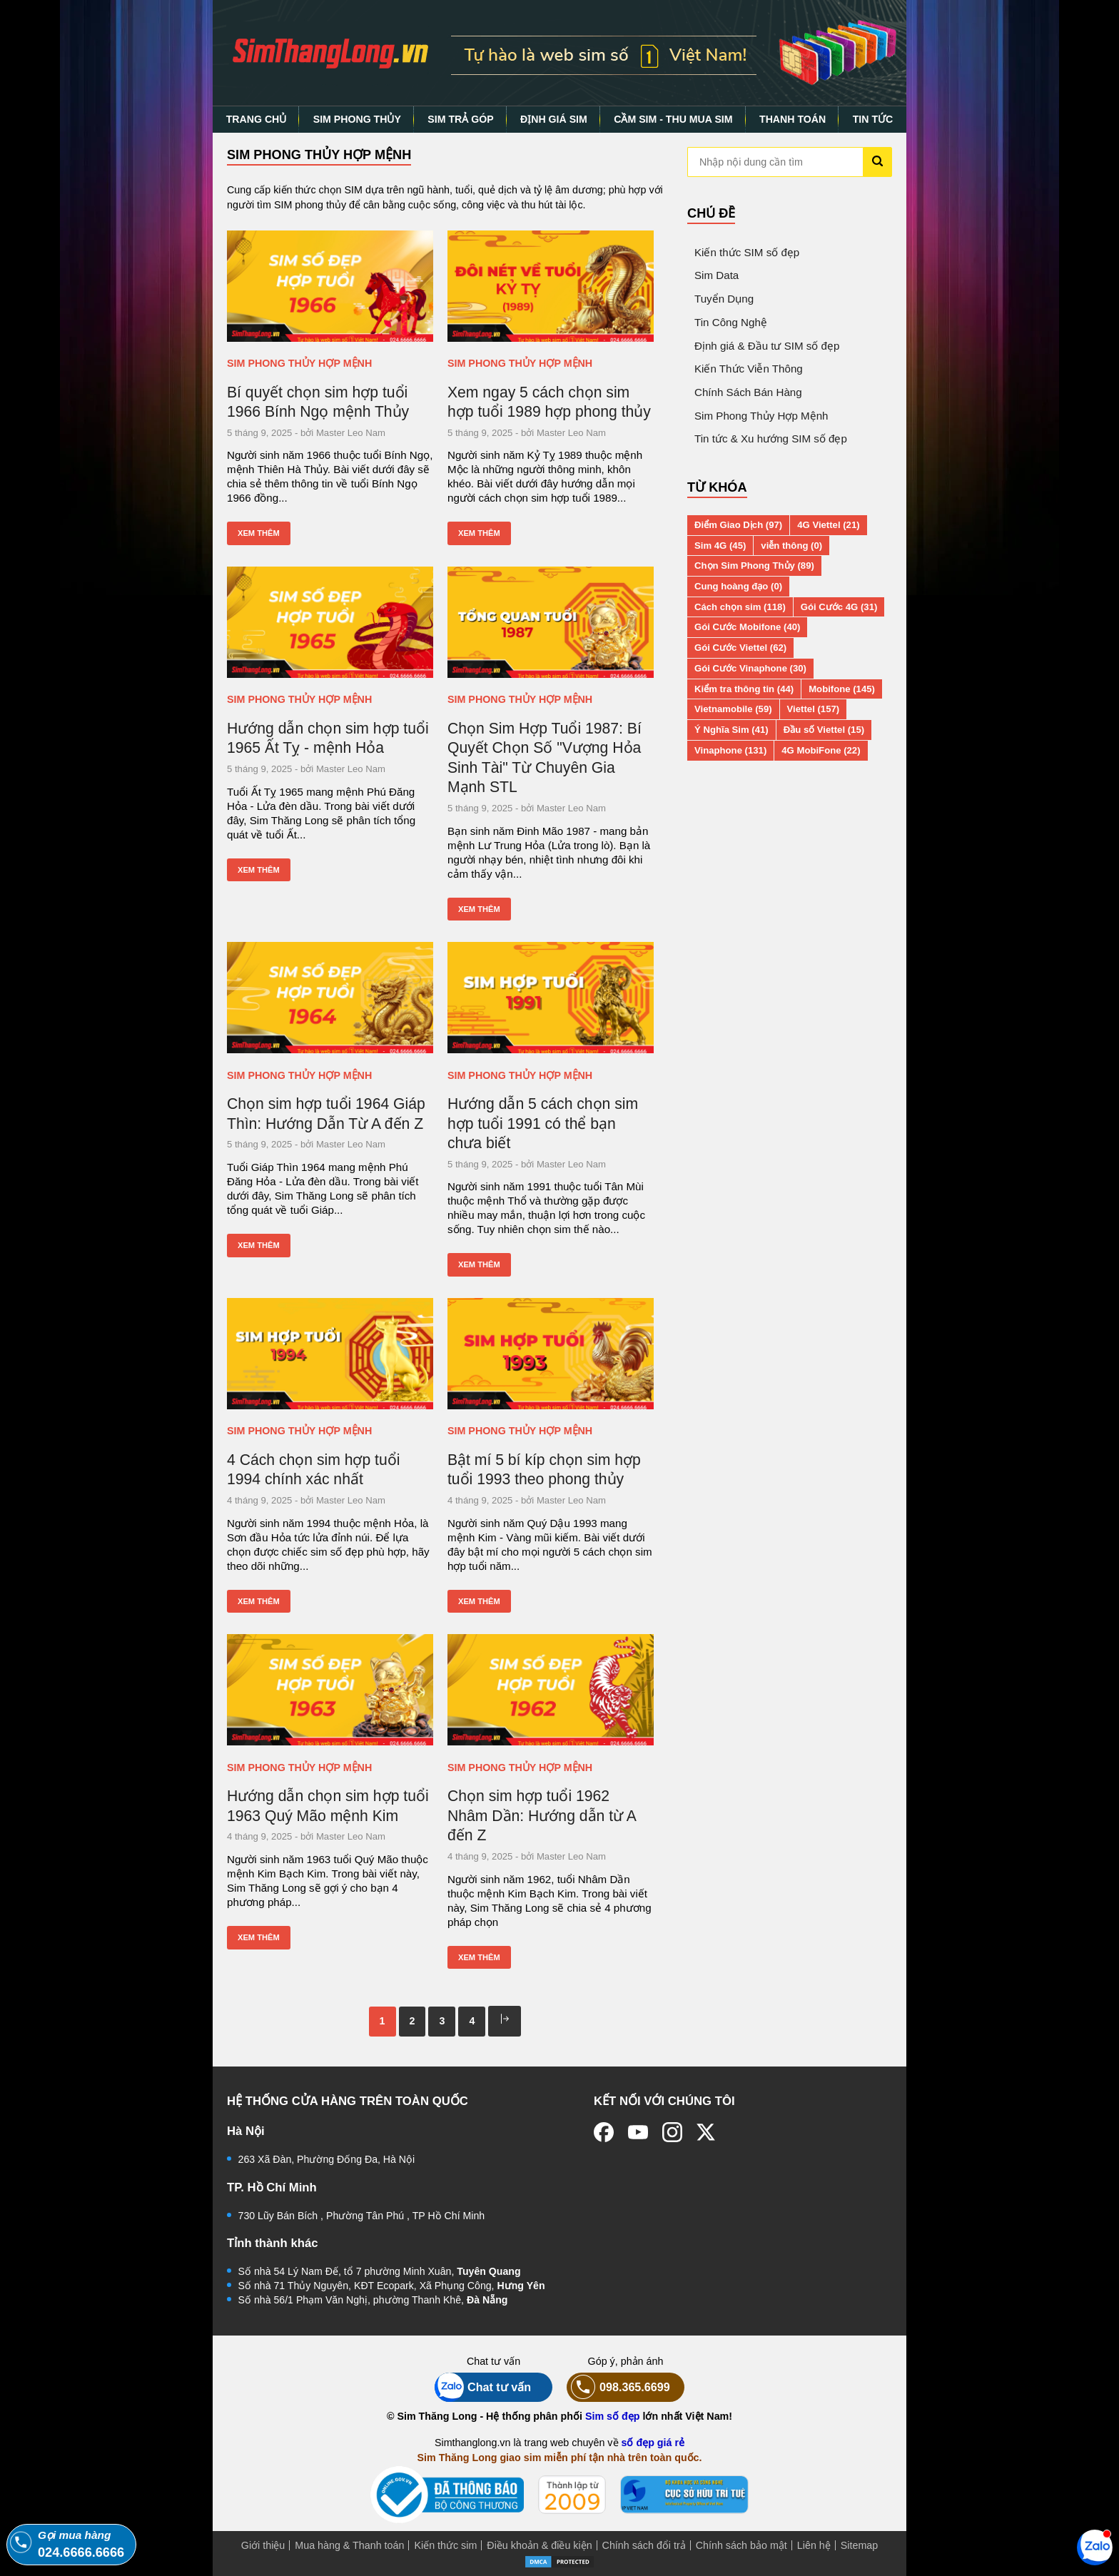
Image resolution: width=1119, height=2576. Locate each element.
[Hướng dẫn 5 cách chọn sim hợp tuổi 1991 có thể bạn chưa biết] (550, 997)
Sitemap (859, 2545)
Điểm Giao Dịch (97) (738, 524)
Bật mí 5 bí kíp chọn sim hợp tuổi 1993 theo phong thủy (544, 1469)
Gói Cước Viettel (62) (740, 647)
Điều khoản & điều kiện (539, 2545)
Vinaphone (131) (730, 750)
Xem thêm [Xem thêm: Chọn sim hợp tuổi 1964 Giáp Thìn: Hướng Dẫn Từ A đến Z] (259, 1245)
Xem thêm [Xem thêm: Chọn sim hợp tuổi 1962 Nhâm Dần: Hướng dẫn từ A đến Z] (479, 1957)
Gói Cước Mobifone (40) (747, 627)
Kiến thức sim (445, 2545)
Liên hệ (814, 2545)
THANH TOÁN (792, 119)
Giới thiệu (263, 2545)
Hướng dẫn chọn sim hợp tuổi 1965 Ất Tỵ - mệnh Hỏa (328, 738)
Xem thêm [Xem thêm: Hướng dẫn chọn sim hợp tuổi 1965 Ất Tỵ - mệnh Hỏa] (259, 870)
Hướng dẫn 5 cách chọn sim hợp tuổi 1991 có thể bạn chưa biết (542, 1123)
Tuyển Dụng (724, 299)
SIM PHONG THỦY (357, 119)
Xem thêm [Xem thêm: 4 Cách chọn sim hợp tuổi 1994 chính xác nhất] (259, 1601)
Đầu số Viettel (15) (824, 729)
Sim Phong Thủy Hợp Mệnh (299, 363)
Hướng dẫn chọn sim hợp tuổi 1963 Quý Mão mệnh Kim (328, 1806)
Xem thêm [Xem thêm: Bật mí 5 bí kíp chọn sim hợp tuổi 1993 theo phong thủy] (479, 1601)
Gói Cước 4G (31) (839, 607)
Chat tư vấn (483, 2387)
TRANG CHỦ (256, 119)
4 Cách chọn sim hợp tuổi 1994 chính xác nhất (313, 1469)
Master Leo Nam (350, 432)
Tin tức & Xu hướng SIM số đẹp (770, 438)
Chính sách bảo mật (741, 2545)
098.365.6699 (618, 2387)
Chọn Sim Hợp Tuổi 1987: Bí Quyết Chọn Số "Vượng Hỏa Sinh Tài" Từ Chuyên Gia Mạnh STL (544, 758)
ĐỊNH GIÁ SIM (553, 119)
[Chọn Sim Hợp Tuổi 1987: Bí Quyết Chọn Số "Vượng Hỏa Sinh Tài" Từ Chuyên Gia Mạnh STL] (550, 622)
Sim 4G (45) (720, 545)
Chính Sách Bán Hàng (748, 392)
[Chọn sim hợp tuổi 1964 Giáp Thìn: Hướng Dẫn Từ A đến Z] (330, 997)
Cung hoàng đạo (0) (738, 586)
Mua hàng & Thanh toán (349, 2545)
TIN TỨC (873, 119)
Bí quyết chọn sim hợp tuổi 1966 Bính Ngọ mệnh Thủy (318, 402)
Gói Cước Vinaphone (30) (750, 668)
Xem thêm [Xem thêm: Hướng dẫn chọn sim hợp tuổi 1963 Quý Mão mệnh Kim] (259, 1937)
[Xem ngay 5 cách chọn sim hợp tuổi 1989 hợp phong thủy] (550, 286)
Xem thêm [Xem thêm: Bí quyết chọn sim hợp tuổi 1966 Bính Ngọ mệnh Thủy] (259, 533)
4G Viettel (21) (828, 524)
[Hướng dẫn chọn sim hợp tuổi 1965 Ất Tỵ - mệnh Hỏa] (330, 622)
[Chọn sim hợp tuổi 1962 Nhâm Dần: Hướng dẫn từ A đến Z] (550, 1689)
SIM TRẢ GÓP (460, 119)
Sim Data (716, 275)
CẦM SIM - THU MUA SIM (673, 119)
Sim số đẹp (612, 2416)
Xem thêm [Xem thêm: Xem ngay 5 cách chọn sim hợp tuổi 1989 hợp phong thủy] (479, 533)
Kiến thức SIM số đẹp (746, 252)
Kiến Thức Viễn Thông (748, 368)
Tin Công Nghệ (730, 322)
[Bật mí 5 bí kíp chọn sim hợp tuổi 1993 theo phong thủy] (550, 1353)
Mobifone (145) (842, 689)
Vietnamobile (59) (733, 709)
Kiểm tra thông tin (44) (744, 689)
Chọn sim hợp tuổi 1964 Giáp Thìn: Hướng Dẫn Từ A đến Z (326, 1113)
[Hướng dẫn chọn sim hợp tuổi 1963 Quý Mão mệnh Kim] (330, 1689)
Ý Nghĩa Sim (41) (731, 729)
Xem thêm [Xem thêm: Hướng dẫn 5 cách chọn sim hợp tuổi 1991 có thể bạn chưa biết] (479, 1264)
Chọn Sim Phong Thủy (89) (754, 565)
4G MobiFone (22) (820, 750)
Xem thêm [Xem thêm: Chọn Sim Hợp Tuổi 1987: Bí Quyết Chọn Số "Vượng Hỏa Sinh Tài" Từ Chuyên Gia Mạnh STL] (479, 909)
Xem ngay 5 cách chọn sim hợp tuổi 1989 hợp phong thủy (549, 402)
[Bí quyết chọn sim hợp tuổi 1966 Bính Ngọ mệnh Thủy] (330, 286)
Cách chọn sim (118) (740, 607)
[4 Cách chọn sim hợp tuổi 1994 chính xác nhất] (330, 1353)
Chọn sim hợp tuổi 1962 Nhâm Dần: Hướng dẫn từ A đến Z (541, 1815)
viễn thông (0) (791, 545)
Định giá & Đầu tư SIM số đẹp (766, 346)
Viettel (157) (813, 709)
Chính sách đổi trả (644, 2545)
